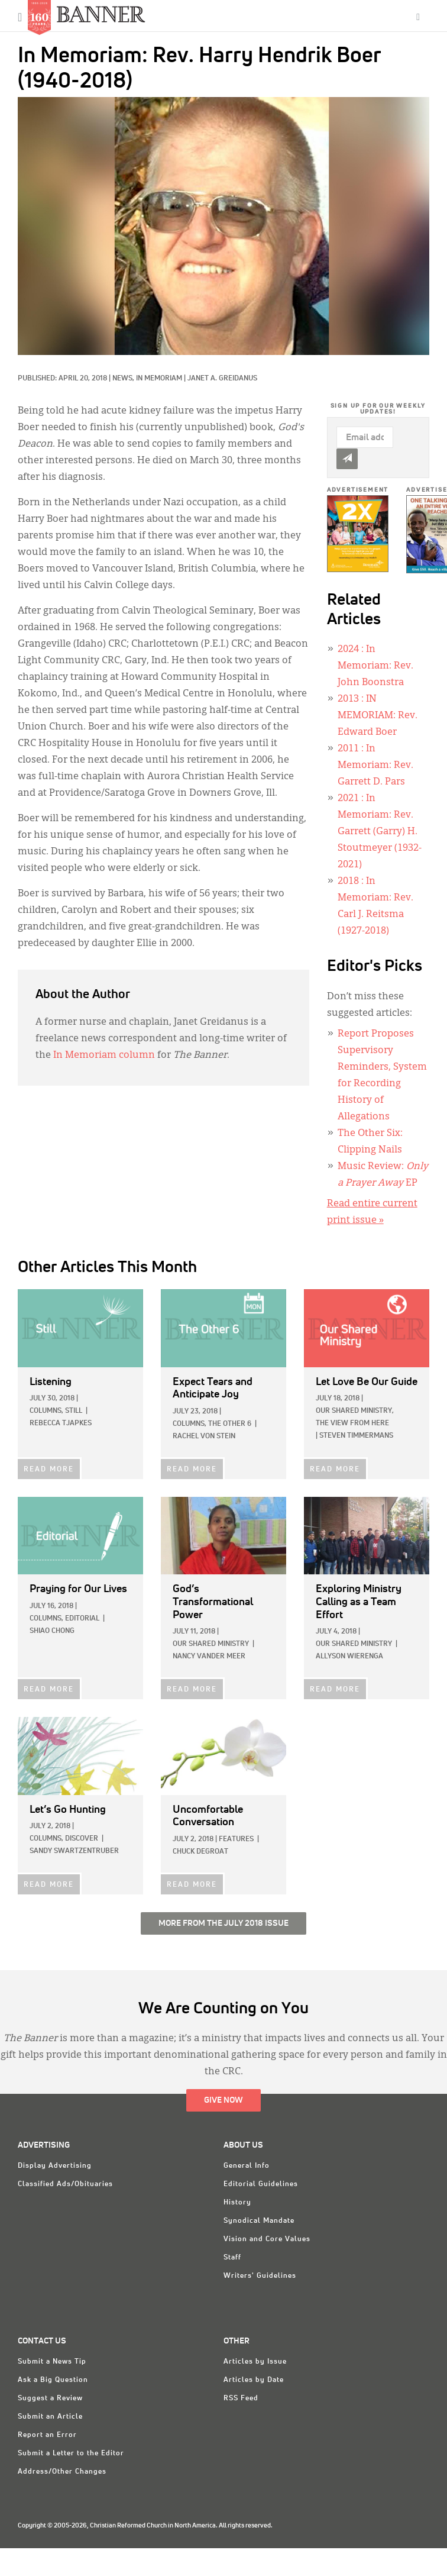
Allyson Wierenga (349, 1656)
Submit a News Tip (52, 2361)
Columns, (46, 1411)
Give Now (223, 2100)
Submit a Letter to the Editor (71, 2453)
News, (124, 378)
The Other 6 (229, 1424)
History (237, 2202)
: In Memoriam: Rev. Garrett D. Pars (375, 765)
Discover (81, 1838)
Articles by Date (254, 2380)
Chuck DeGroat (200, 1851)
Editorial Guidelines (261, 2184)
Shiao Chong (52, 1631)
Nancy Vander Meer (209, 1656)
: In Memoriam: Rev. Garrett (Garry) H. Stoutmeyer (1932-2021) (380, 832)
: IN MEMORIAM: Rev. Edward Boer (377, 716)
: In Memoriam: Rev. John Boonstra (375, 666)
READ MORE (49, 1469)
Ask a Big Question (53, 2380)
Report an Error (47, 2435)
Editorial (82, 1618)
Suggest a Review (50, 2398)
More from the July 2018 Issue (223, 1923)
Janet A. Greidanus (222, 378)
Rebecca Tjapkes (61, 1423)
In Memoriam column (104, 1055)
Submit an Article (50, 2416)
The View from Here (352, 1423)
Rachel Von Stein (204, 1436)
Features (236, 1839)
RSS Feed (241, 2398)
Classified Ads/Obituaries (65, 2184)
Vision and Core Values (267, 2239)
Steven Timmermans (356, 1435)
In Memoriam (159, 378)
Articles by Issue (255, 2361)
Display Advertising (55, 2166)
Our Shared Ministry (211, 1644)
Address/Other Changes (62, 2471)
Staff (232, 2257)
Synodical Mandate (259, 2221)
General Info (247, 2166)
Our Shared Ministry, (355, 1411)
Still (73, 1411)
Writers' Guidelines (260, 2276)
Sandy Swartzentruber (74, 1851)
